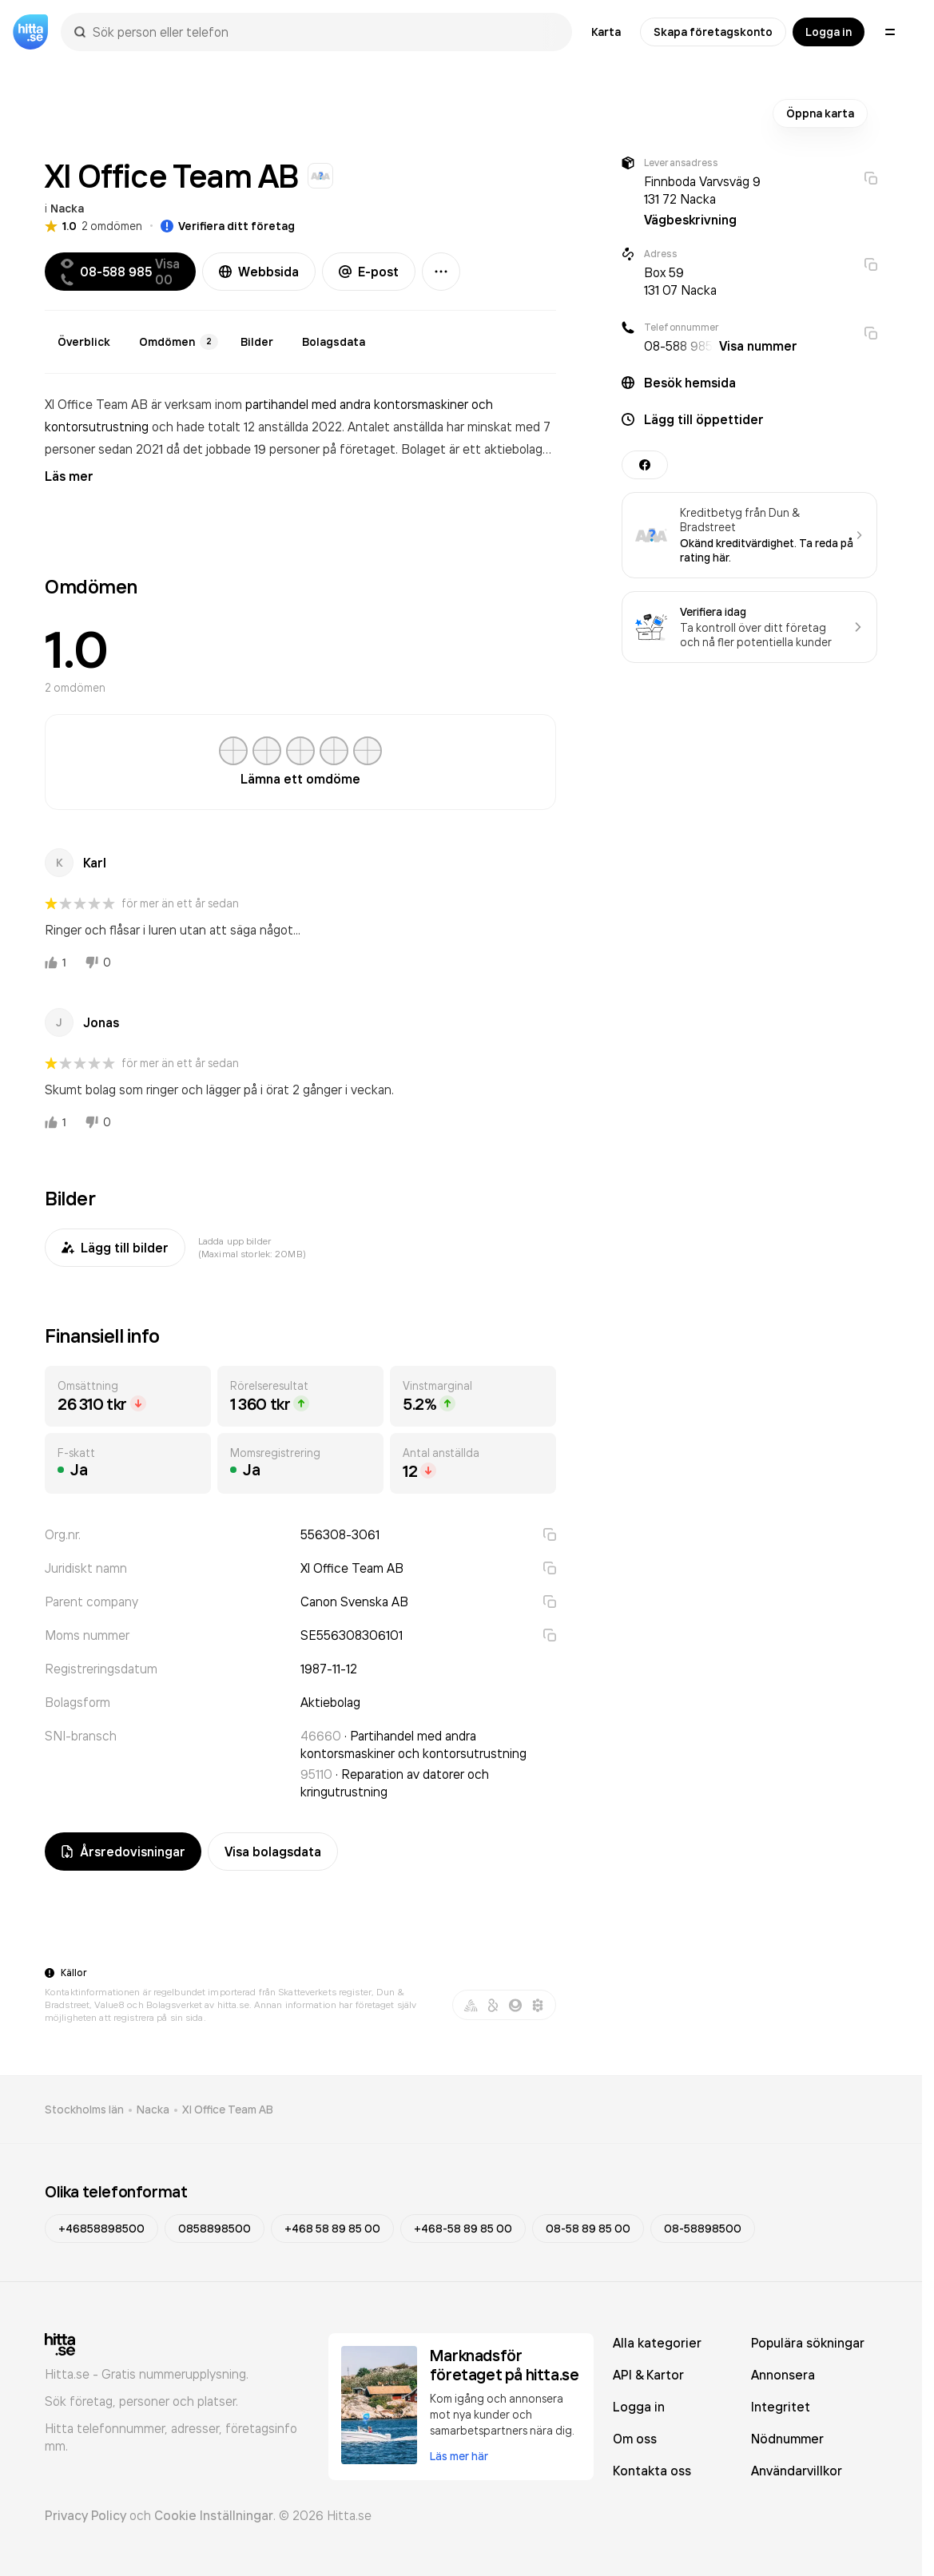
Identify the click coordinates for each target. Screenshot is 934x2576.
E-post (369, 272)
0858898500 (214, 2228)
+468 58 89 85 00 (332, 2228)
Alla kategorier (657, 2343)
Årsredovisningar (123, 1852)
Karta (606, 32)
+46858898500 (101, 2228)
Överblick (84, 342)
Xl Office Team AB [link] (227, 2109)
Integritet (780, 2407)
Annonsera (783, 2375)
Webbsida (259, 272)
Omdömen (178, 342)
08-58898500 (702, 2228)
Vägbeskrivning (690, 220)
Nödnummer (787, 2439)
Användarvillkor (796, 2471)
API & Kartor (648, 2375)
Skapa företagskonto (713, 32)
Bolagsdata (333, 342)
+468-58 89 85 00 (463, 2228)
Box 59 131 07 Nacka (680, 281)
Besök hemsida (690, 383)
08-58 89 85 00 (588, 2228)
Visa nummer (758, 346)
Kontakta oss (652, 2471)
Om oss (635, 2439)
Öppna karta (820, 113)
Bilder (256, 342)
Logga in (828, 32)
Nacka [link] (153, 2109)
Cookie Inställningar (213, 2515)
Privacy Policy (85, 2515)
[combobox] (324, 32)
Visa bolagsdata (273, 1852)
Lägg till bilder (115, 1248)
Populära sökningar (807, 2343)
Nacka (67, 208)
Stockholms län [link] (84, 2109)
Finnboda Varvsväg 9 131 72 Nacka (702, 190)
